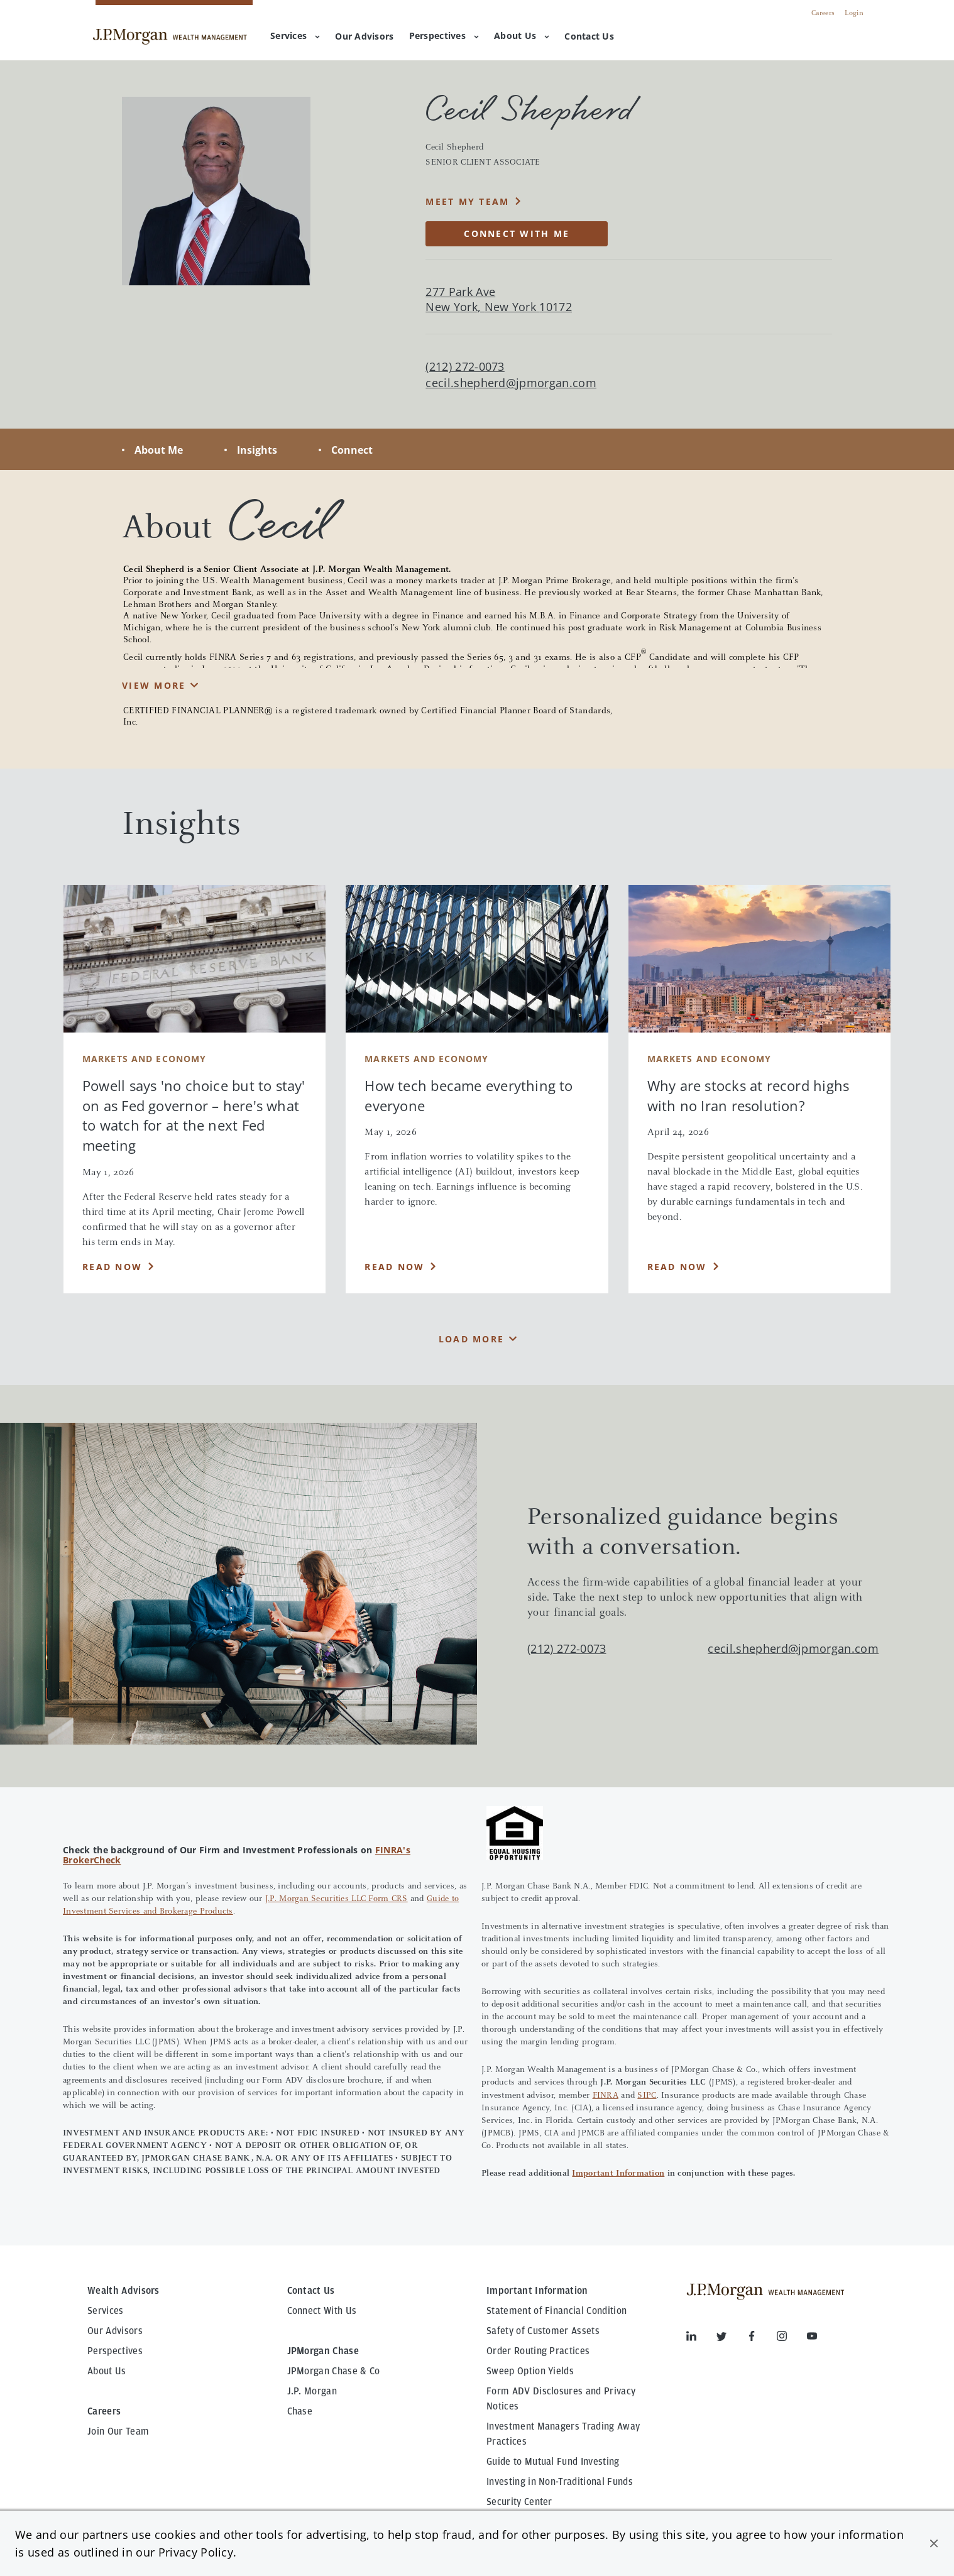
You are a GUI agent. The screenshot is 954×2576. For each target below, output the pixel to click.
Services (295, 35)
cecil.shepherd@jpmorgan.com (510, 383)
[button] (934, 2543)
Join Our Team (118, 2431)
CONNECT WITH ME (516, 233)
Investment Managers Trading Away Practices (563, 2434)
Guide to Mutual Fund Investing (553, 2462)
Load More (471, 1339)
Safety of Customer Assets (543, 2331)
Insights (257, 450)
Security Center (519, 2502)
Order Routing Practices (537, 2351)
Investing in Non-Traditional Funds (559, 2482)
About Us (521, 35)
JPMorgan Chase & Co (333, 2371)
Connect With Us (322, 2311)
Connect (352, 450)
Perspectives (444, 35)
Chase (300, 2411)
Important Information (618, 2173)
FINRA (605, 2095)
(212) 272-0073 (566, 1648)
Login (854, 13)
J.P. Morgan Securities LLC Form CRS (336, 1899)
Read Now (112, 1267)
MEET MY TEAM (467, 201)
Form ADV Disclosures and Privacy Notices (560, 2398)
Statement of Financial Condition (556, 2311)
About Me (158, 450)
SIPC (646, 2095)
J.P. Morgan (312, 2391)
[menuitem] (364, 37)
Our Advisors (115, 2331)
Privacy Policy (195, 2552)
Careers (823, 13)
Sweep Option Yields (530, 2371)
